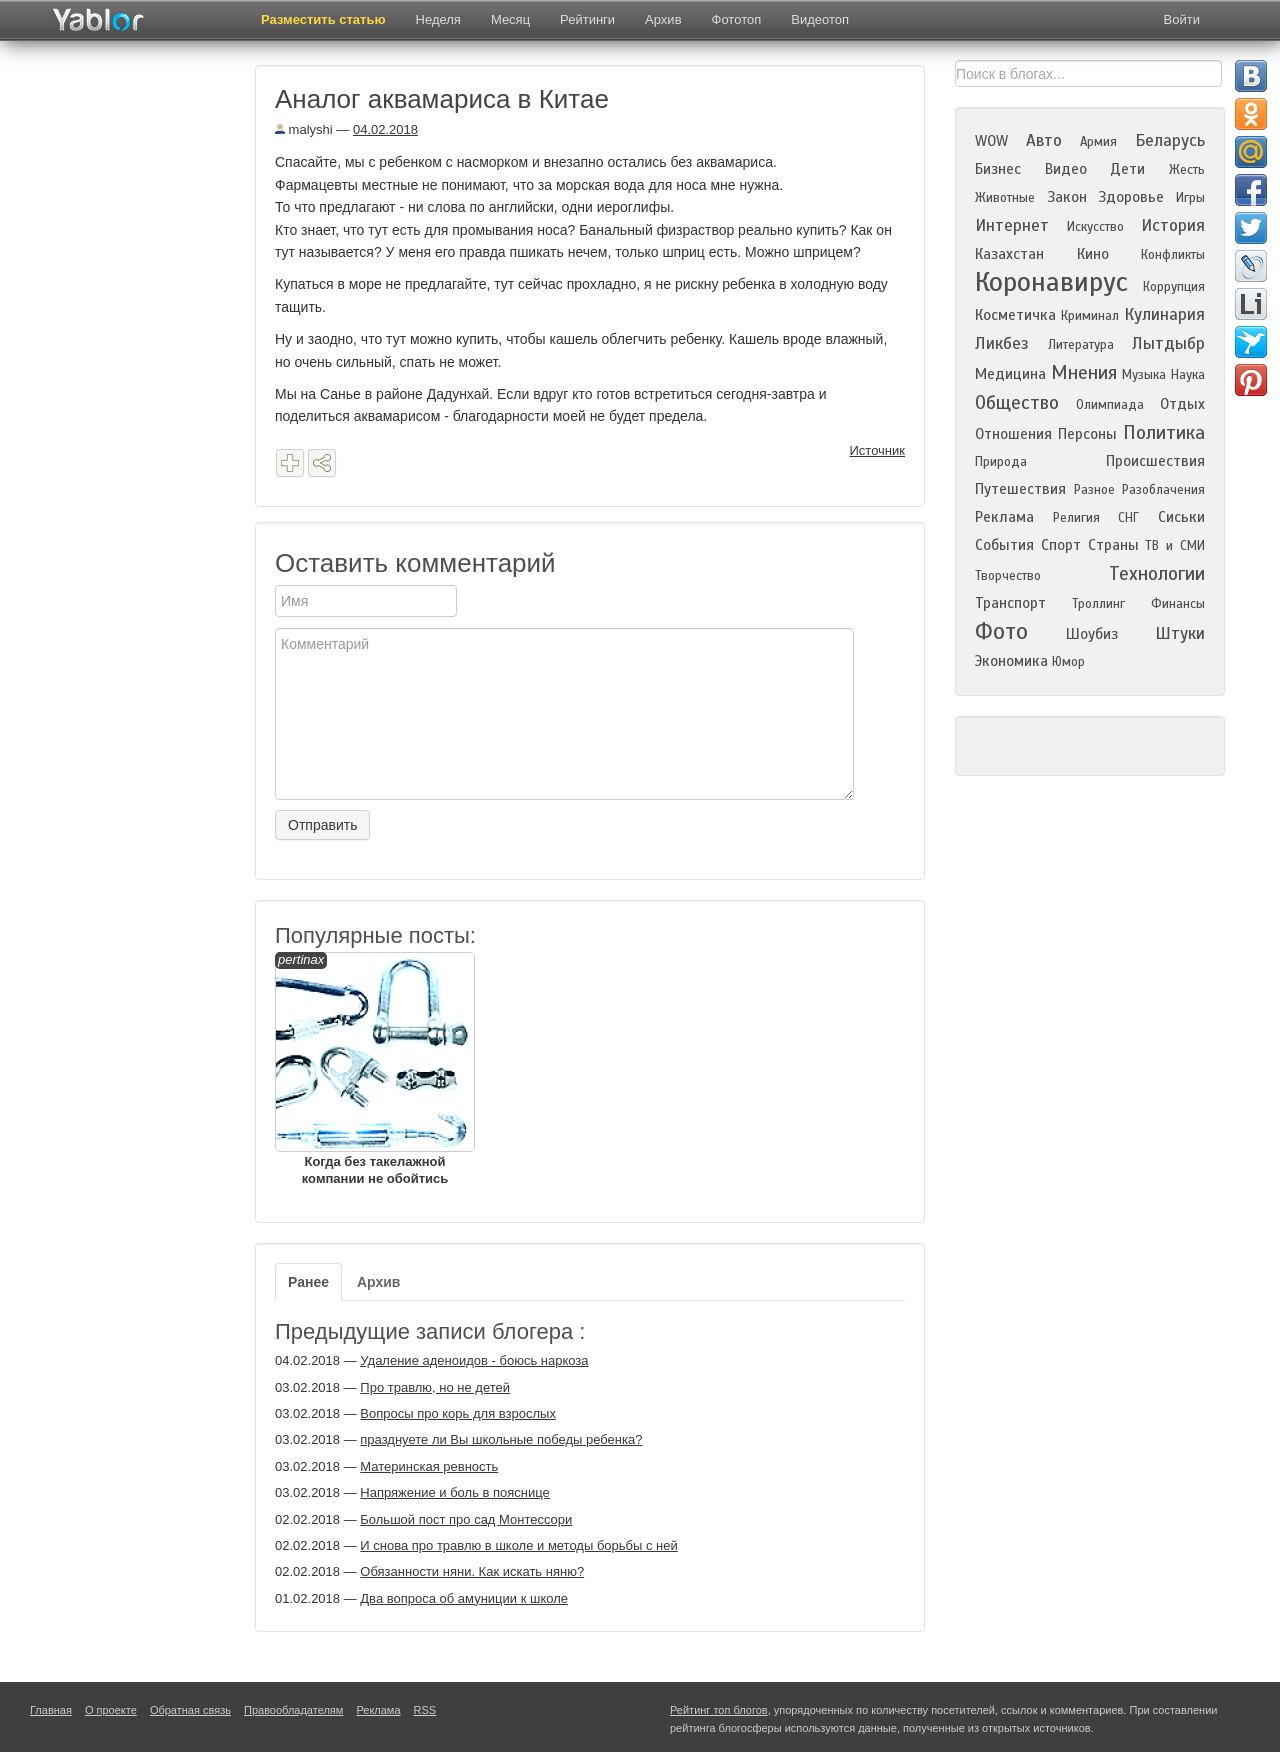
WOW (991, 141)
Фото (1001, 631)
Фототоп (737, 19)
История (1173, 225)
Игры (1190, 198)
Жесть (1187, 170)
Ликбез (1002, 343)
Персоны (1087, 434)
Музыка (1144, 375)
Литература (1081, 345)
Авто (1044, 140)
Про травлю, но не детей (435, 1387)
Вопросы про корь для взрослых (458, 1413)
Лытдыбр (1168, 343)
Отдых (1182, 404)
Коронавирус (1051, 282)
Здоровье (1131, 197)
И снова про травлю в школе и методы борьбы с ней (518, 1545)
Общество (1017, 402)
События (1004, 545)
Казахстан (1009, 254)
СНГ (1128, 518)
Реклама (1004, 517)
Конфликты (1173, 255)
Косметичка (1015, 315)
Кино (1093, 254)
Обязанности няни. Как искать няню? (472, 1571)
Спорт (1061, 545)
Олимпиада (1110, 405)
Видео (1066, 169)
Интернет (1012, 225)
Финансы (1178, 604)
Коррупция (1174, 287)
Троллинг (1098, 604)
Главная (51, 1710)
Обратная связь (190, 1710)
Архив (663, 19)
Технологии (1157, 573)
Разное (1094, 490)
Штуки (1180, 633)
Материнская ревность (429, 1466)
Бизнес (998, 169)
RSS (425, 1710)
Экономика (1011, 661)
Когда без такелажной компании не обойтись (375, 1069)
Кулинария (1164, 314)
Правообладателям (293, 1710)
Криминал (1090, 316)
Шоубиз (1092, 634)
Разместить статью (323, 19)
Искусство (1095, 227)
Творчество (1008, 576)
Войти (1182, 19)
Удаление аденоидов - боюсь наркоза (474, 1360)
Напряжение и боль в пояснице (455, 1492)
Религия (1076, 518)
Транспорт (1010, 603)
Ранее (308, 1282)
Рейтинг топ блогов (719, 1710)
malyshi (304, 129)
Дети (1127, 169)
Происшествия (1155, 461)
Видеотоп (820, 19)
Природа (1001, 462)
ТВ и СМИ (1175, 546)
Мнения (1084, 372)
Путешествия (1020, 489)
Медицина (1010, 374)
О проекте (111, 1710)
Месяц (510, 19)
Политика (1164, 432)
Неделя (438, 19)
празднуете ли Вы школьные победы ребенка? (501, 1439)
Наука (1188, 375)
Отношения (1013, 434)
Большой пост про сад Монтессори (466, 1519)
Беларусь (1170, 140)
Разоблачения (1163, 490)
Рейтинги (587, 19)
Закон (1067, 197)
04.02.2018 (385, 129)
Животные (1005, 198)
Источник (878, 450)
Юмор (1068, 662)
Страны (1113, 545)
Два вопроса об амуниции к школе (464, 1598)
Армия (1098, 142)
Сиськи (1181, 517)
